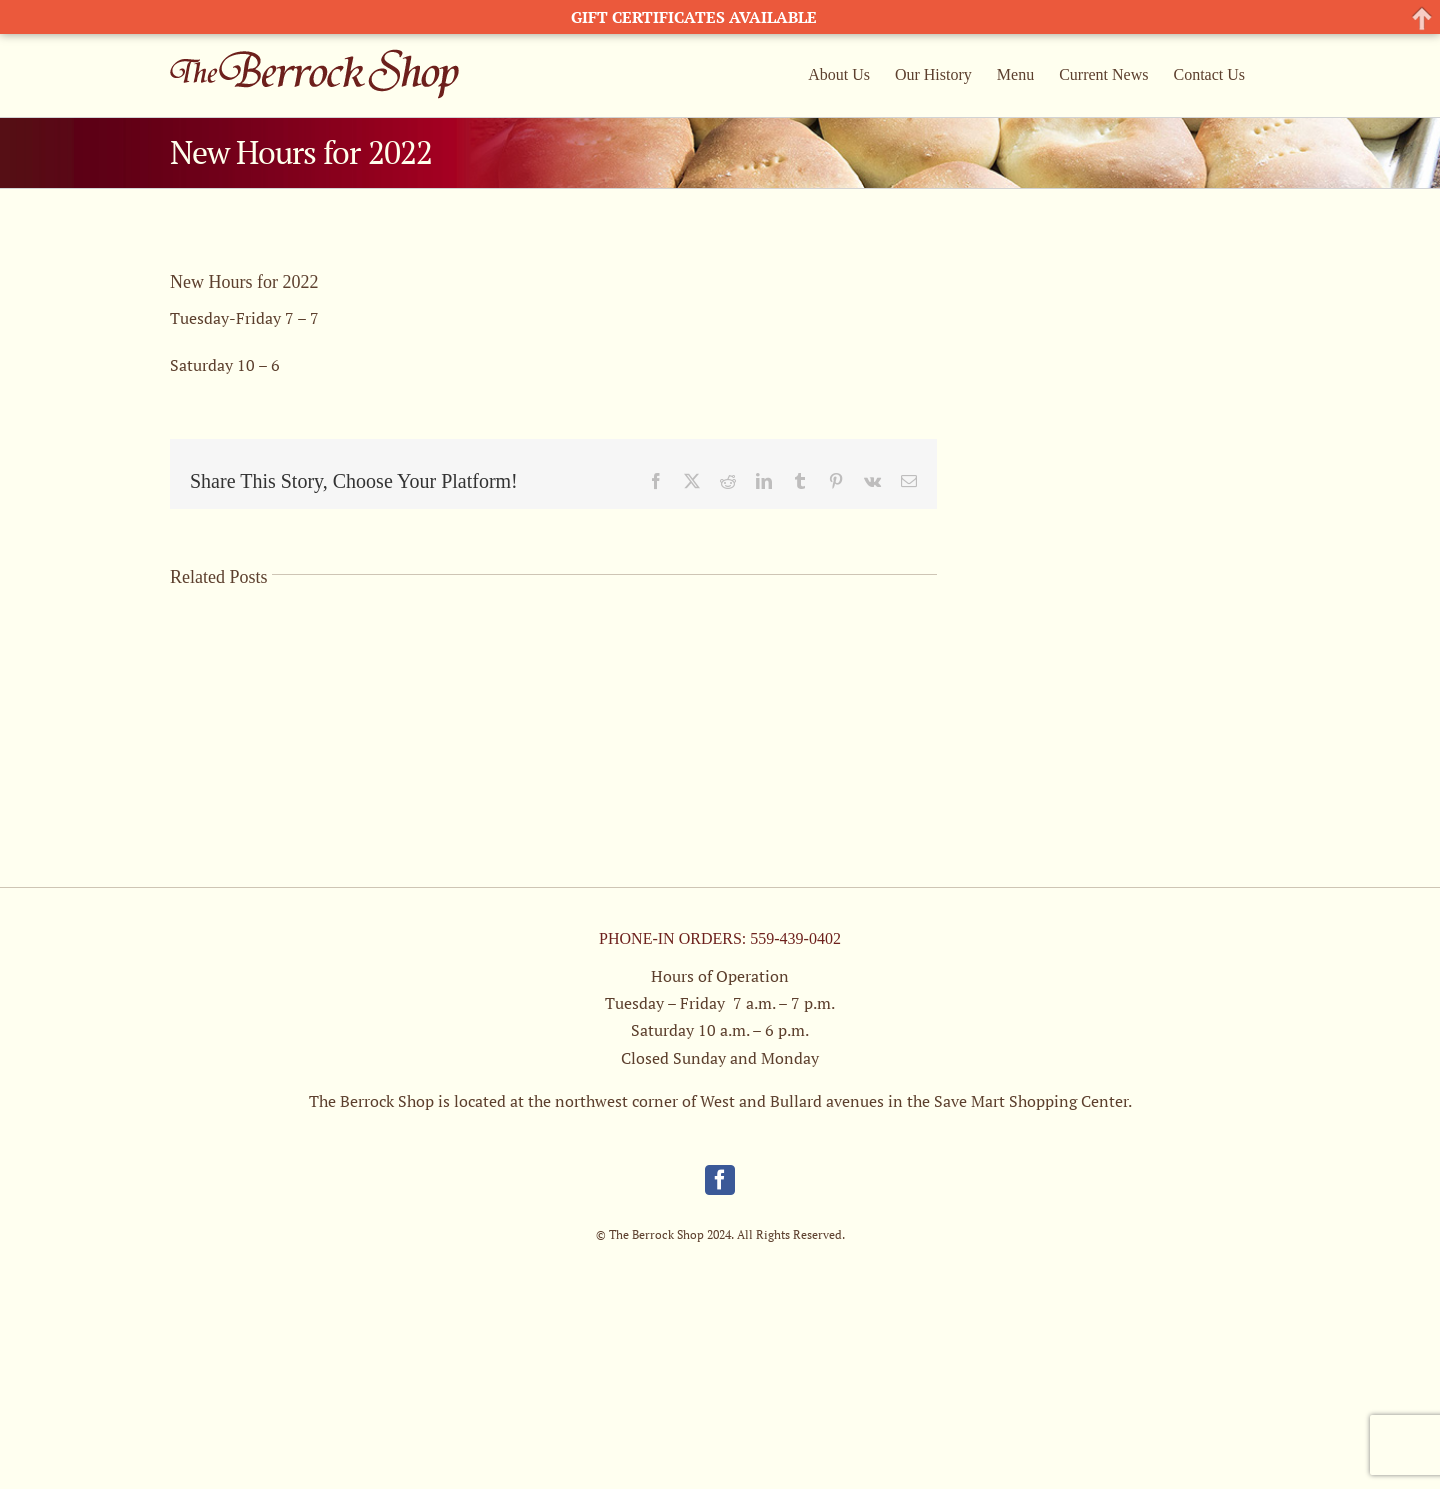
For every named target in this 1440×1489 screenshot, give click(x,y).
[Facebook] (720, 1180)
